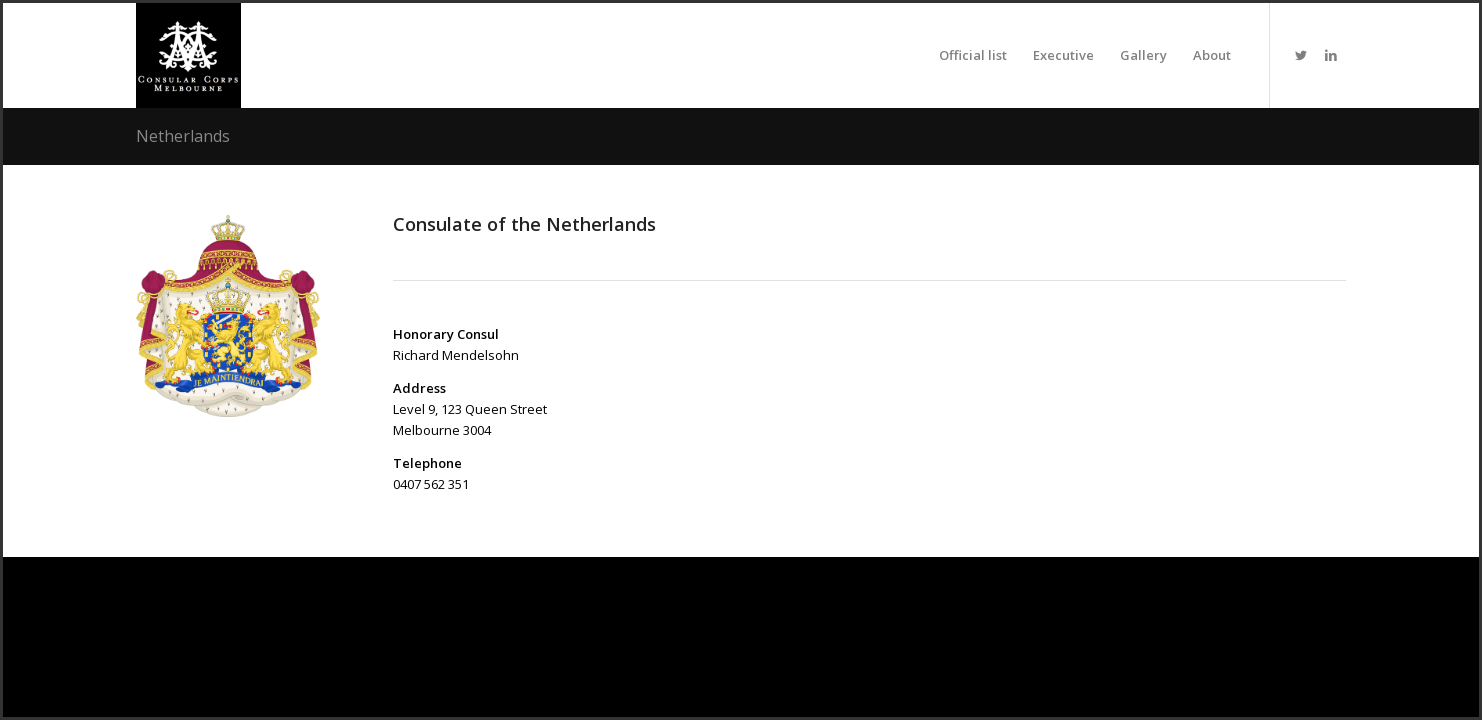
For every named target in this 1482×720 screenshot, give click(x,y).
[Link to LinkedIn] (1331, 55)
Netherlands (183, 136)
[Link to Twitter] (1301, 55)
